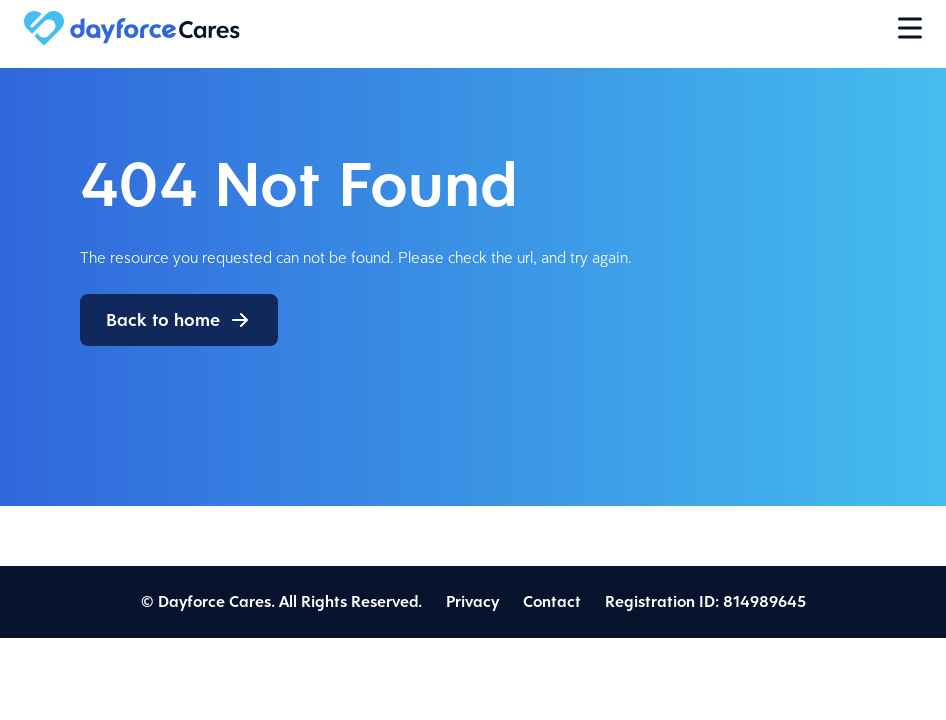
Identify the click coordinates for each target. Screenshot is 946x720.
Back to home (163, 320)
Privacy (472, 601)
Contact (552, 601)
